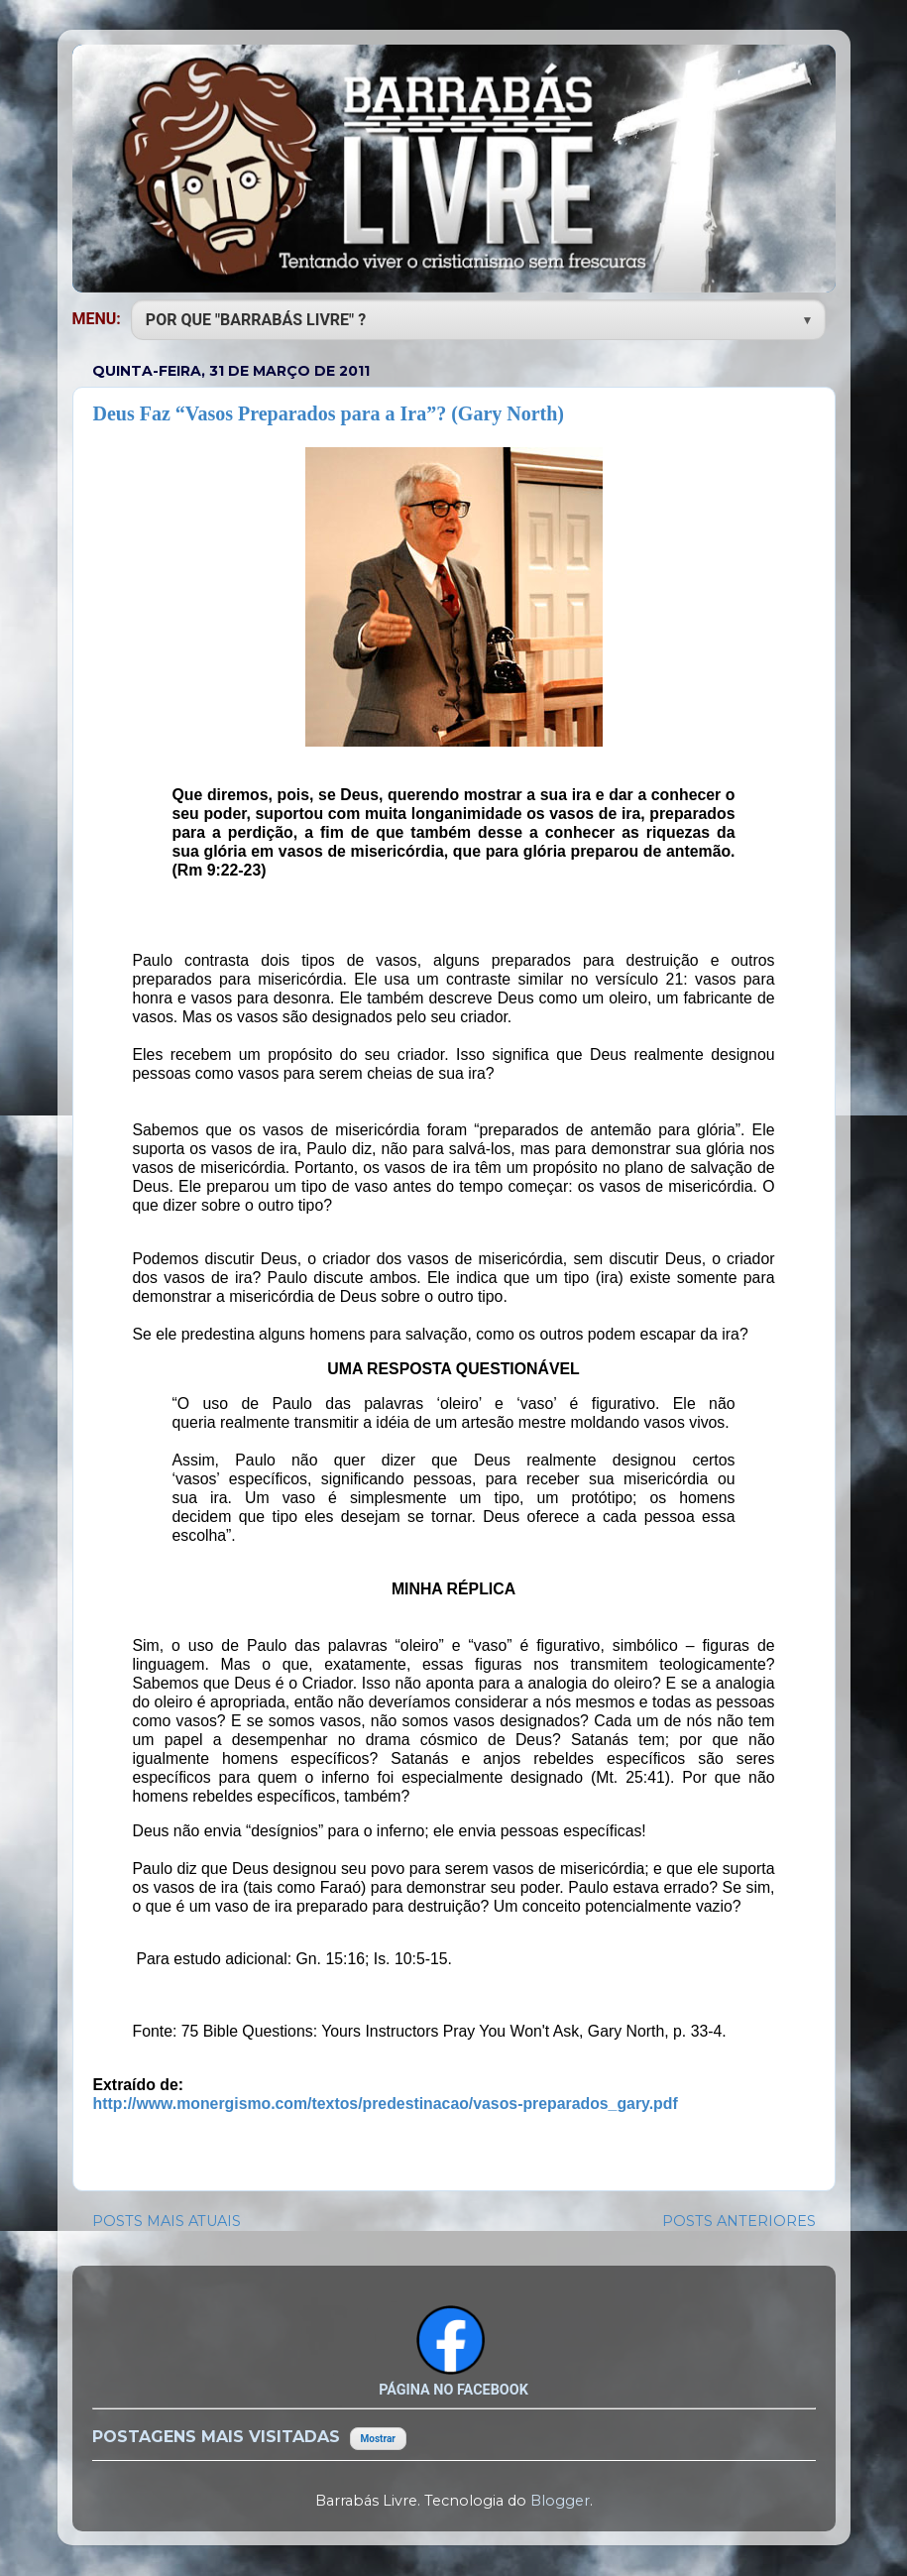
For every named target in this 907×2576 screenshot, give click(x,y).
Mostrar (378, 2438)
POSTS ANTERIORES (739, 2221)
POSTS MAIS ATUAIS (166, 2221)
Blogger (560, 2501)
